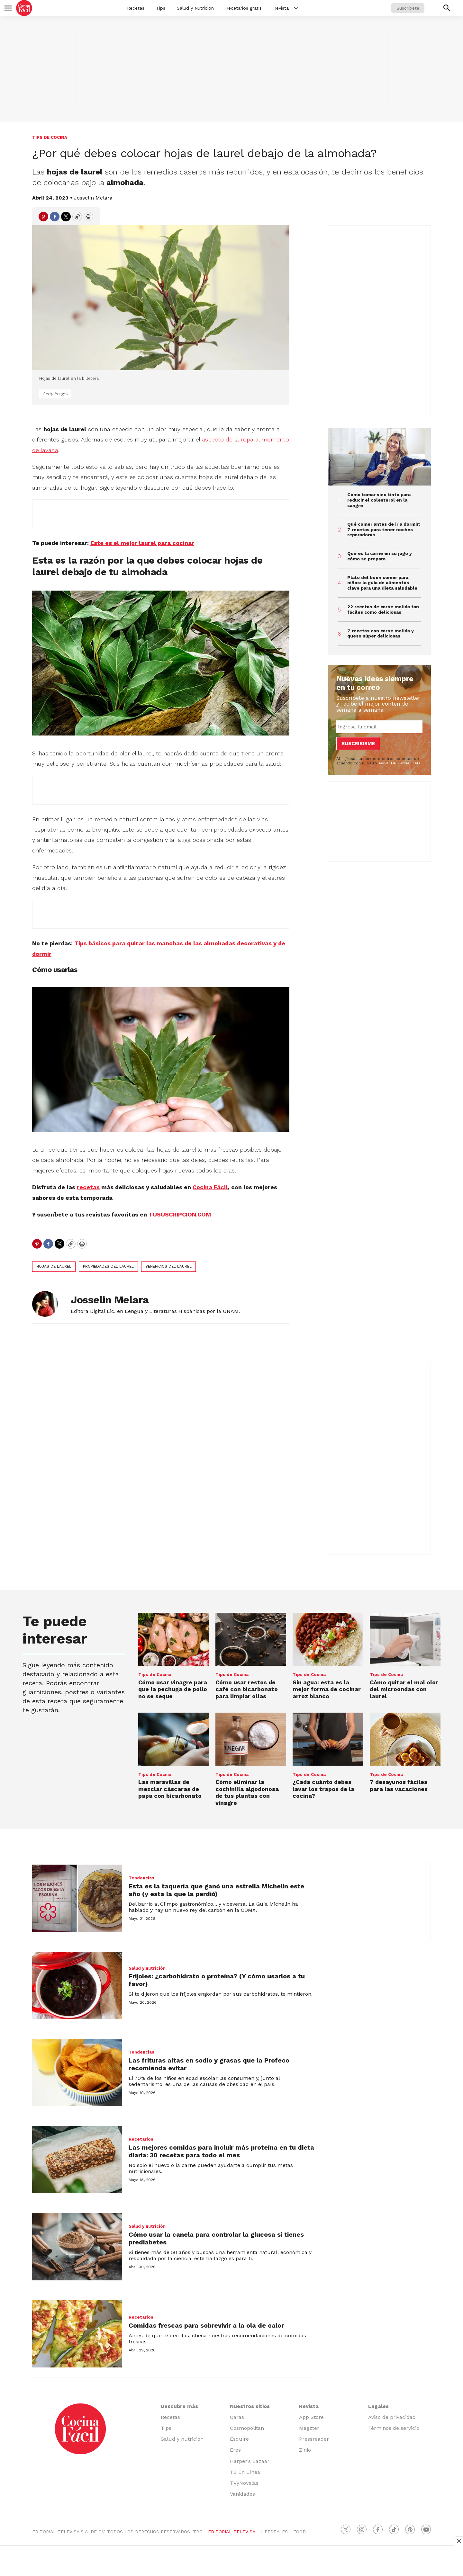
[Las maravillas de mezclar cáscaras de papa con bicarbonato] (173, 1739)
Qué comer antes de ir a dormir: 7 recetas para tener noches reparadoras (383, 529)
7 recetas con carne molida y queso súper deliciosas (380, 633)
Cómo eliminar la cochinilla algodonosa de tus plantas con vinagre (247, 1792)
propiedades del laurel (108, 1266)
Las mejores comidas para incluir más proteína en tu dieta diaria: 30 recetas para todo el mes (221, 2151)
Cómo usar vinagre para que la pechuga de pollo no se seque (172, 1689)
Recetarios (141, 2139)
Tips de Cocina (49, 137)
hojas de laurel (53, 1266)
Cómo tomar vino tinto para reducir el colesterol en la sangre (379, 500)
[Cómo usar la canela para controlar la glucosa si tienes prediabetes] (77, 2246)
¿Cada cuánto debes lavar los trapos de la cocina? (323, 1788)
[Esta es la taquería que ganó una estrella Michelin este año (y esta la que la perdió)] (77, 1898)
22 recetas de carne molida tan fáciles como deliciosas (383, 609)
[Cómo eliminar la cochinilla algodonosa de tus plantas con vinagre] (250, 1739)
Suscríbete (407, 8)
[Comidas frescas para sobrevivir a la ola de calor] (77, 2333)
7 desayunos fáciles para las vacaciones (399, 1785)
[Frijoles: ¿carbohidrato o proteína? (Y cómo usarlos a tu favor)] (77, 1985)
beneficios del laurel (168, 1266)
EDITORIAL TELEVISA (231, 2531)
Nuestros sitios (250, 2406)
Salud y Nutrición (195, 8)
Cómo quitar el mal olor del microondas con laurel (404, 1689)
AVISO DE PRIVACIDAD (399, 763)
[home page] (24, 8)
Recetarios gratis (243, 8)
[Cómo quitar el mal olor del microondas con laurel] (405, 1639)
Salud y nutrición (147, 1968)
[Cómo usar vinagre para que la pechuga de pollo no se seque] (173, 1639)
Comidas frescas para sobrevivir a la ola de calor (206, 2325)
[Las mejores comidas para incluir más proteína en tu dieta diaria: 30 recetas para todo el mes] (77, 2159)
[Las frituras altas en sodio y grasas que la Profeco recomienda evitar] (77, 2072)
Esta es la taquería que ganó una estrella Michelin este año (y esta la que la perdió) (216, 1890)
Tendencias (141, 1878)
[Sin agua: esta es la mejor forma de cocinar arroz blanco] (328, 1639)
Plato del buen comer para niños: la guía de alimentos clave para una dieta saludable (382, 583)
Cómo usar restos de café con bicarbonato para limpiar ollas (246, 1689)
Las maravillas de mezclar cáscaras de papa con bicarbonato (170, 1788)
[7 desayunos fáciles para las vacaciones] (405, 1739)
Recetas (135, 8)
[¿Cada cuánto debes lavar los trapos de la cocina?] (328, 1739)
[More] (296, 8)
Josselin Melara (93, 198)
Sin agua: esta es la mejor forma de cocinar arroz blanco (327, 1689)
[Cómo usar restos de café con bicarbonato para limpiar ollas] (250, 1639)
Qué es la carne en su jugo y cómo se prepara (379, 556)
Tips (160, 8)
